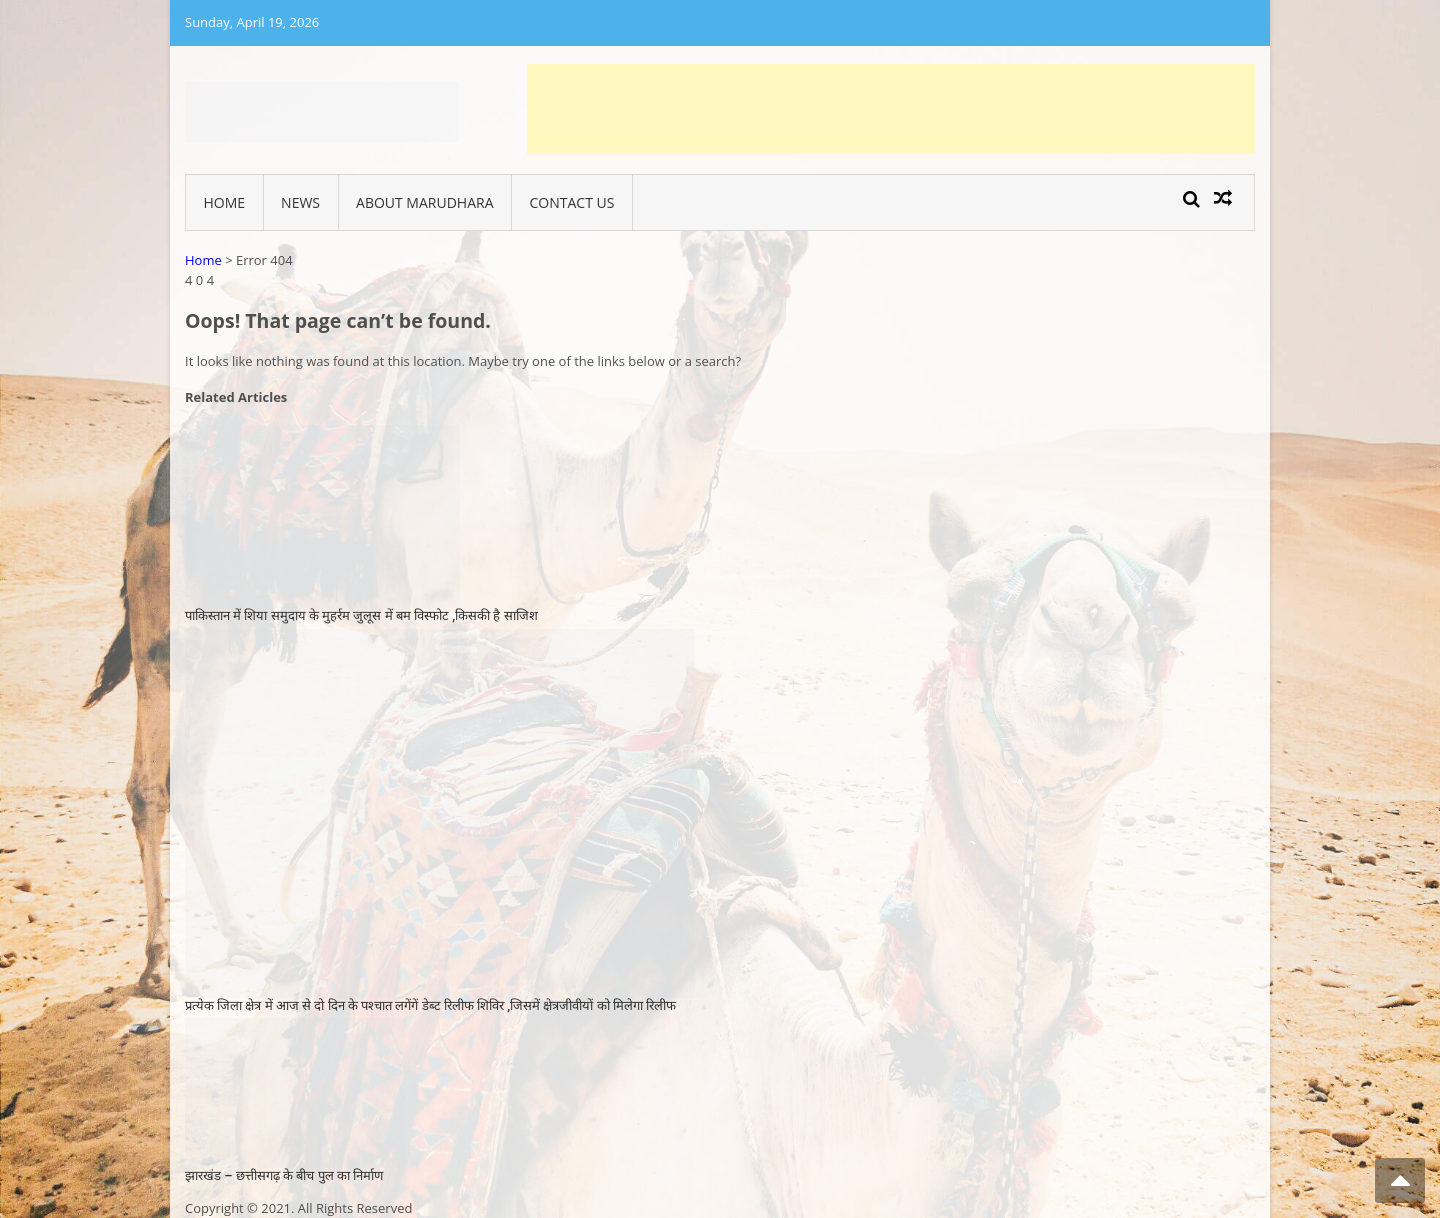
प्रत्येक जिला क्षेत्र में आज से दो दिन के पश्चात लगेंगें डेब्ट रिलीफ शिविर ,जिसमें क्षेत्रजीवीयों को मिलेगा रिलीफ (430, 1005)
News (300, 202)
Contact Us (572, 202)
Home (225, 202)
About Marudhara (424, 202)
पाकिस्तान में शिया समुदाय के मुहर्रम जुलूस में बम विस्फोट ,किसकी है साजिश (361, 615)
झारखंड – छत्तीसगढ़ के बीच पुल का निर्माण (284, 1175)
